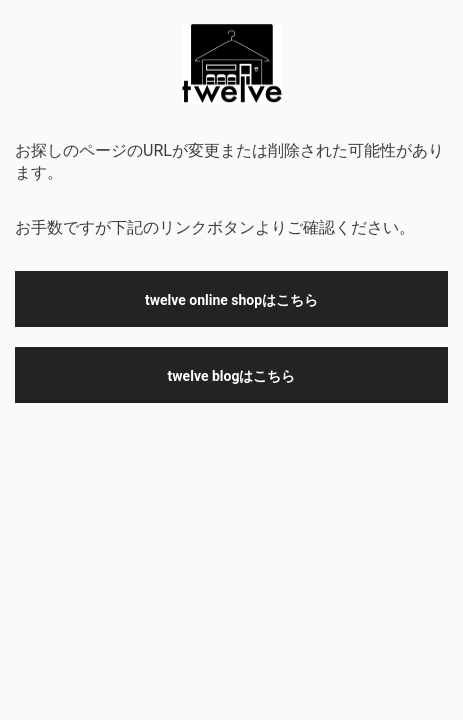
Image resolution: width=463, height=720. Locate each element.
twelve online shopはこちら (231, 300)
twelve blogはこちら (232, 376)
